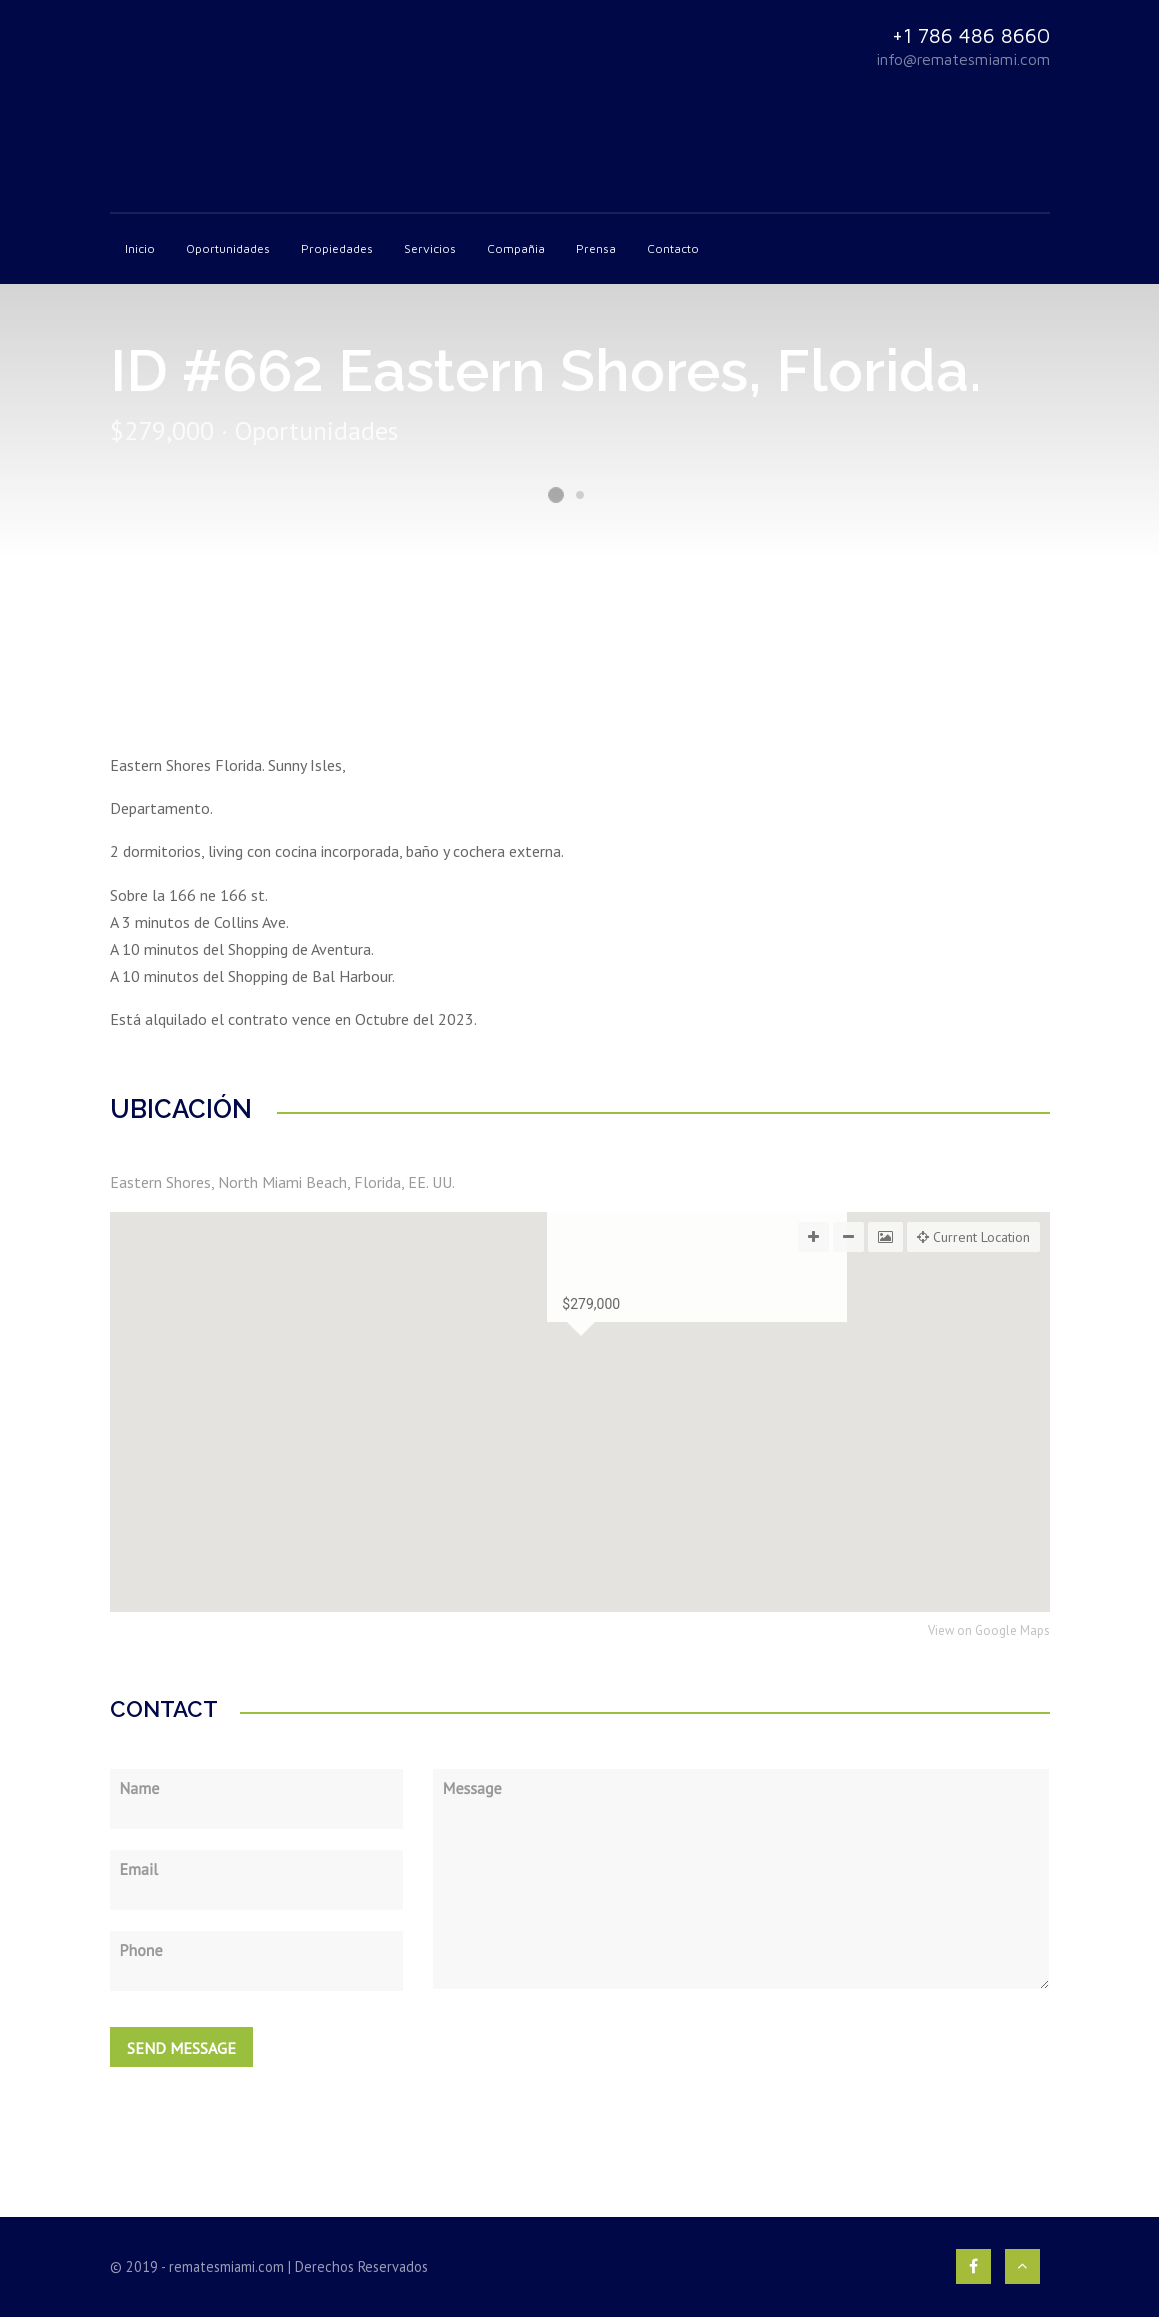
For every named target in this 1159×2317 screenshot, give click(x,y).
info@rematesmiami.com (963, 59)
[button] (580, 1493)
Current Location (973, 1237)
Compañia (516, 248)
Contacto (673, 248)
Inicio (140, 248)
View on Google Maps (989, 1631)
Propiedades (337, 248)
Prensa (596, 248)
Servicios (430, 248)
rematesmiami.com (226, 2266)
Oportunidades (228, 248)
